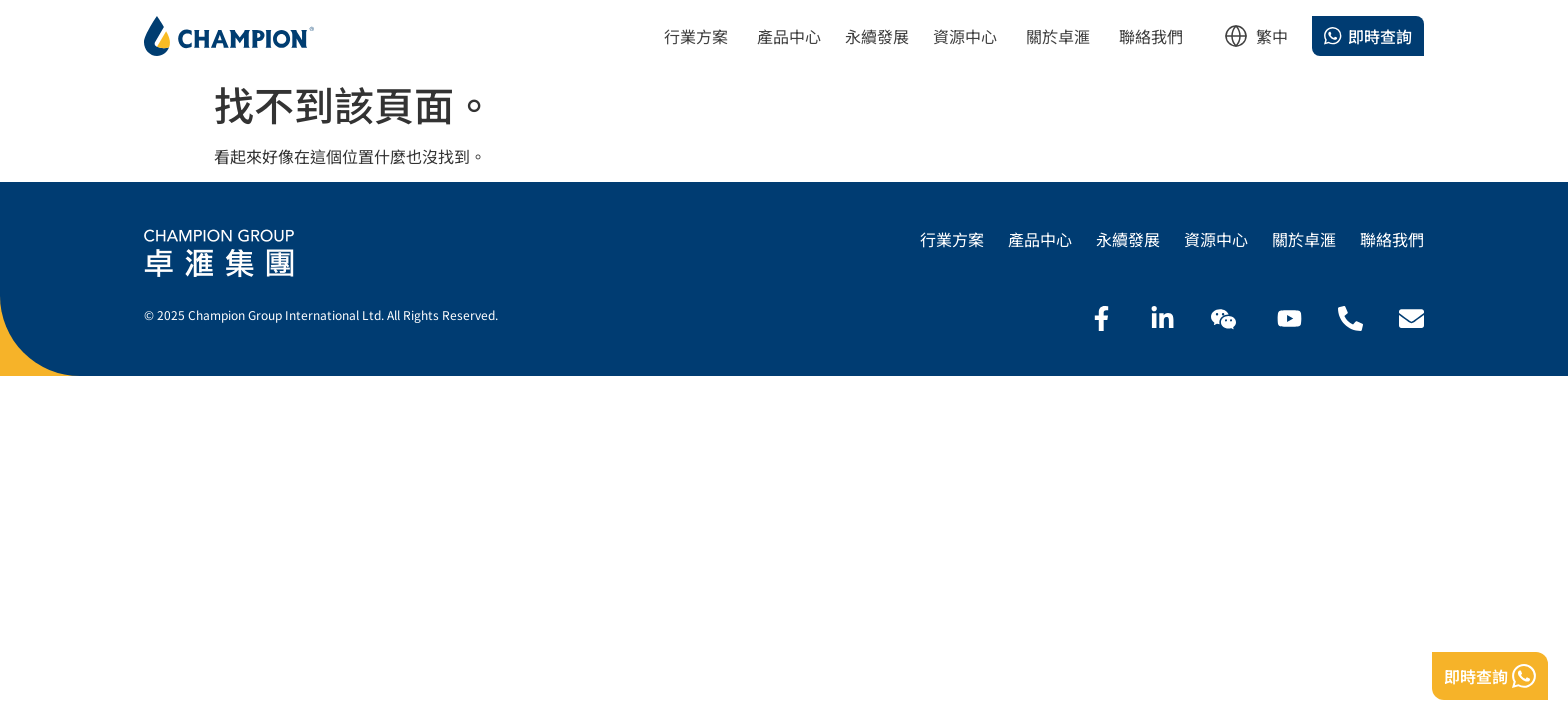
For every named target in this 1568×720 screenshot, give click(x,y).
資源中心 (1216, 239)
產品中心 (1040, 239)
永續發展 (1128, 239)
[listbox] (1272, 42)
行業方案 (952, 239)
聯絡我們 (1392, 239)
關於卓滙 (1304, 239)
